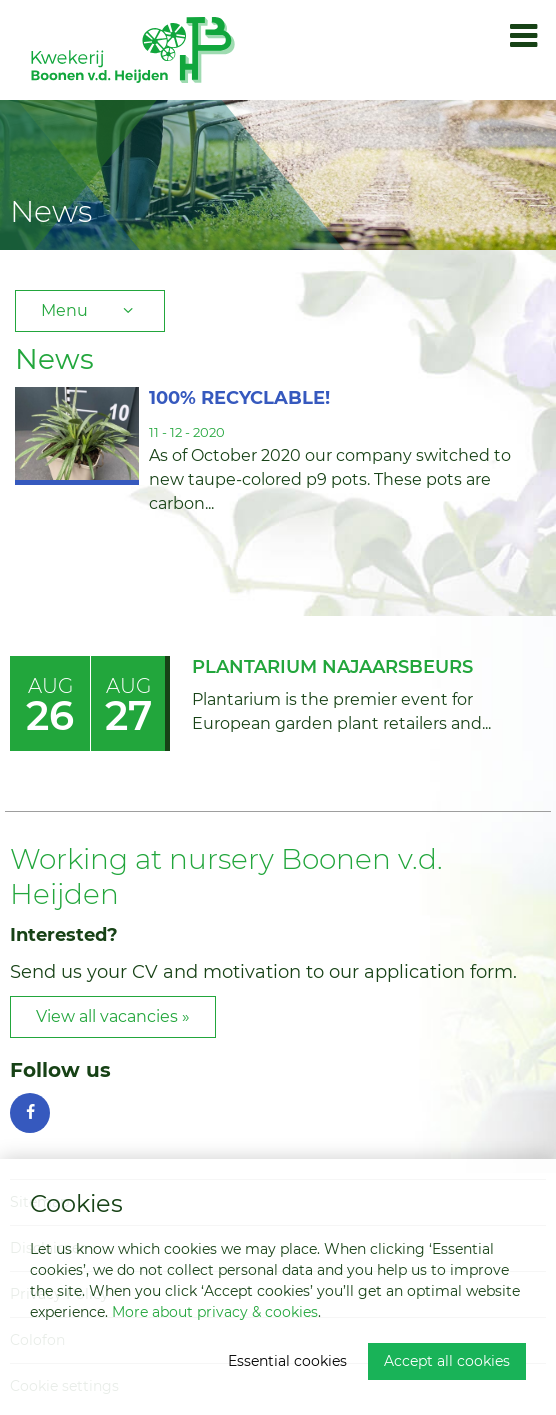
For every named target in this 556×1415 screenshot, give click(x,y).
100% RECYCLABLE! (239, 398)
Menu (90, 311)
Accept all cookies (447, 1361)
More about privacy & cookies (215, 1312)
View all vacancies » (113, 1016)
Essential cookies (287, 1361)
